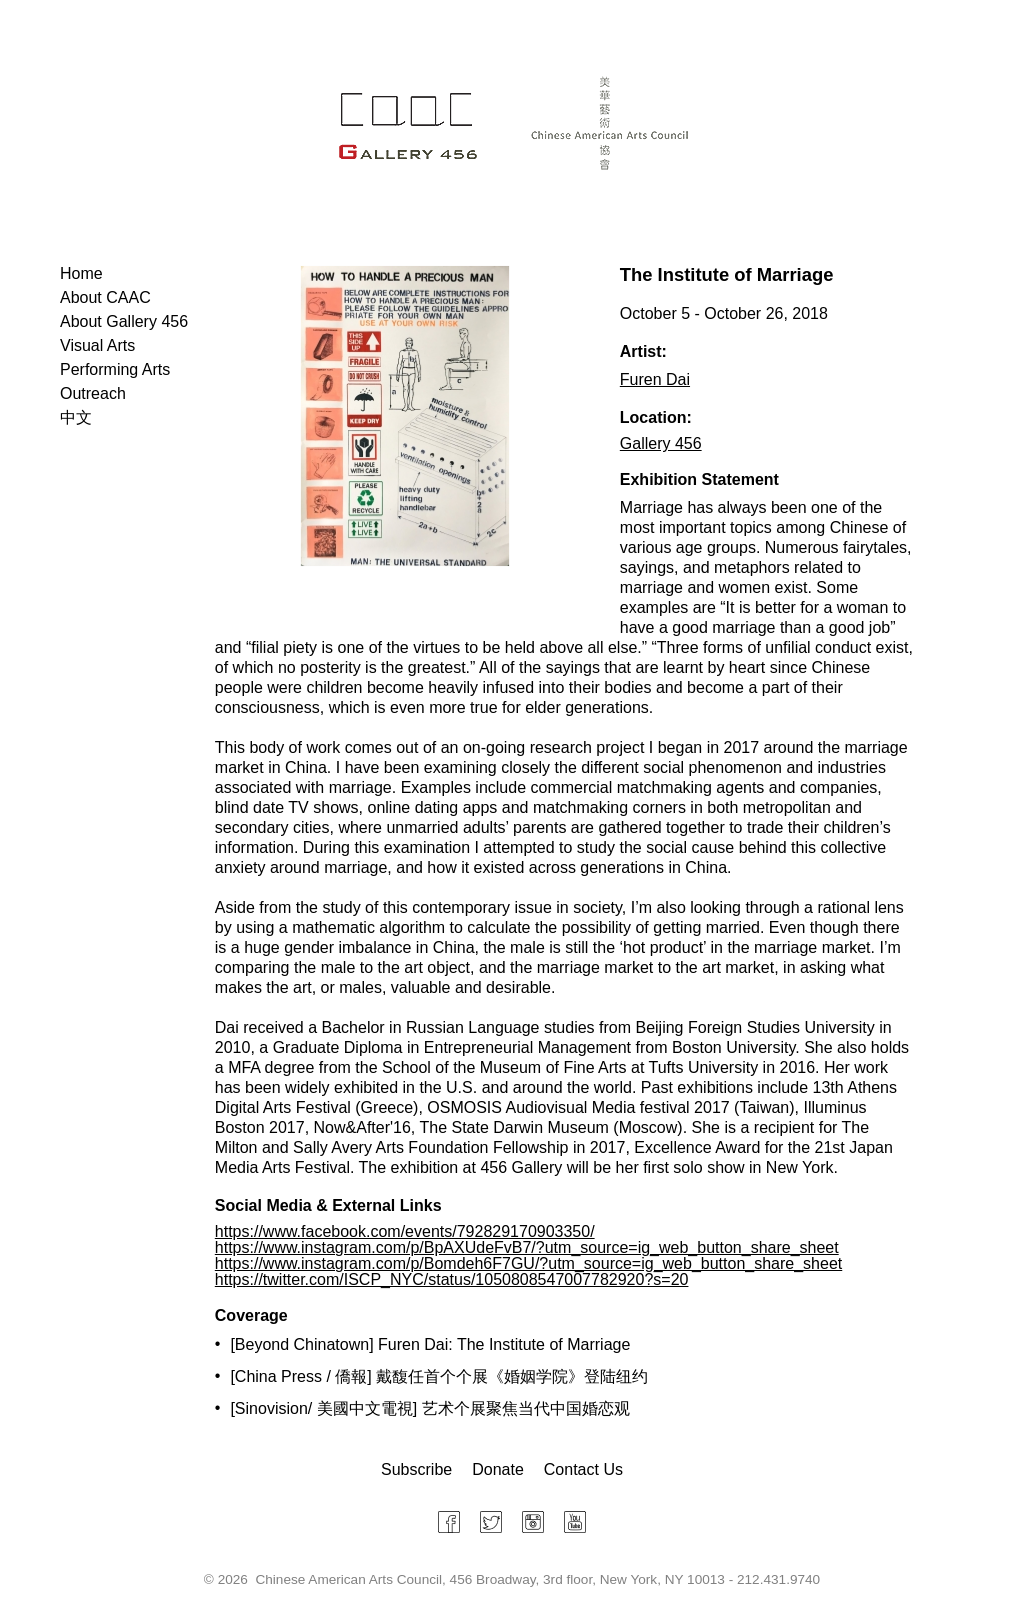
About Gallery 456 (124, 321)
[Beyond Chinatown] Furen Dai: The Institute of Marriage (430, 1344)
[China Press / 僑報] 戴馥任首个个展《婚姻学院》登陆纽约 (439, 1376)
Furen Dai (655, 379)
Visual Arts (97, 345)
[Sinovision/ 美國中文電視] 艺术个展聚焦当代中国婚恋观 (429, 1408)
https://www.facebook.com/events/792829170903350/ (405, 1231)
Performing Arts (115, 369)
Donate (498, 1469)
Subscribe (416, 1469)
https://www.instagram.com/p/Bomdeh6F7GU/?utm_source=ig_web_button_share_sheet (528, 1263)
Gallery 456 (661, 443)
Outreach (93, 393)
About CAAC (105, 297)
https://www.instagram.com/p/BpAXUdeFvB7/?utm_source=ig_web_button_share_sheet (527, 1247)
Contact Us (583, 1469)
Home (81, 273)
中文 (76, 417)
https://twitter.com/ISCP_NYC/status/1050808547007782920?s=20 (452, 1279)
